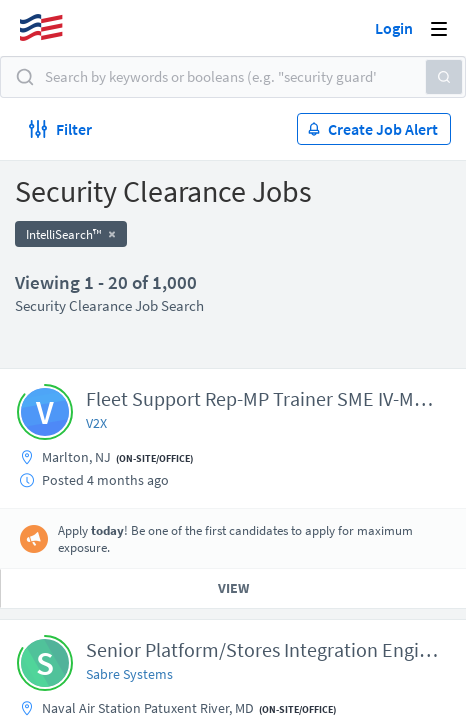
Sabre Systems (129, 674)
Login (394, 28)
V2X (96, 423)
